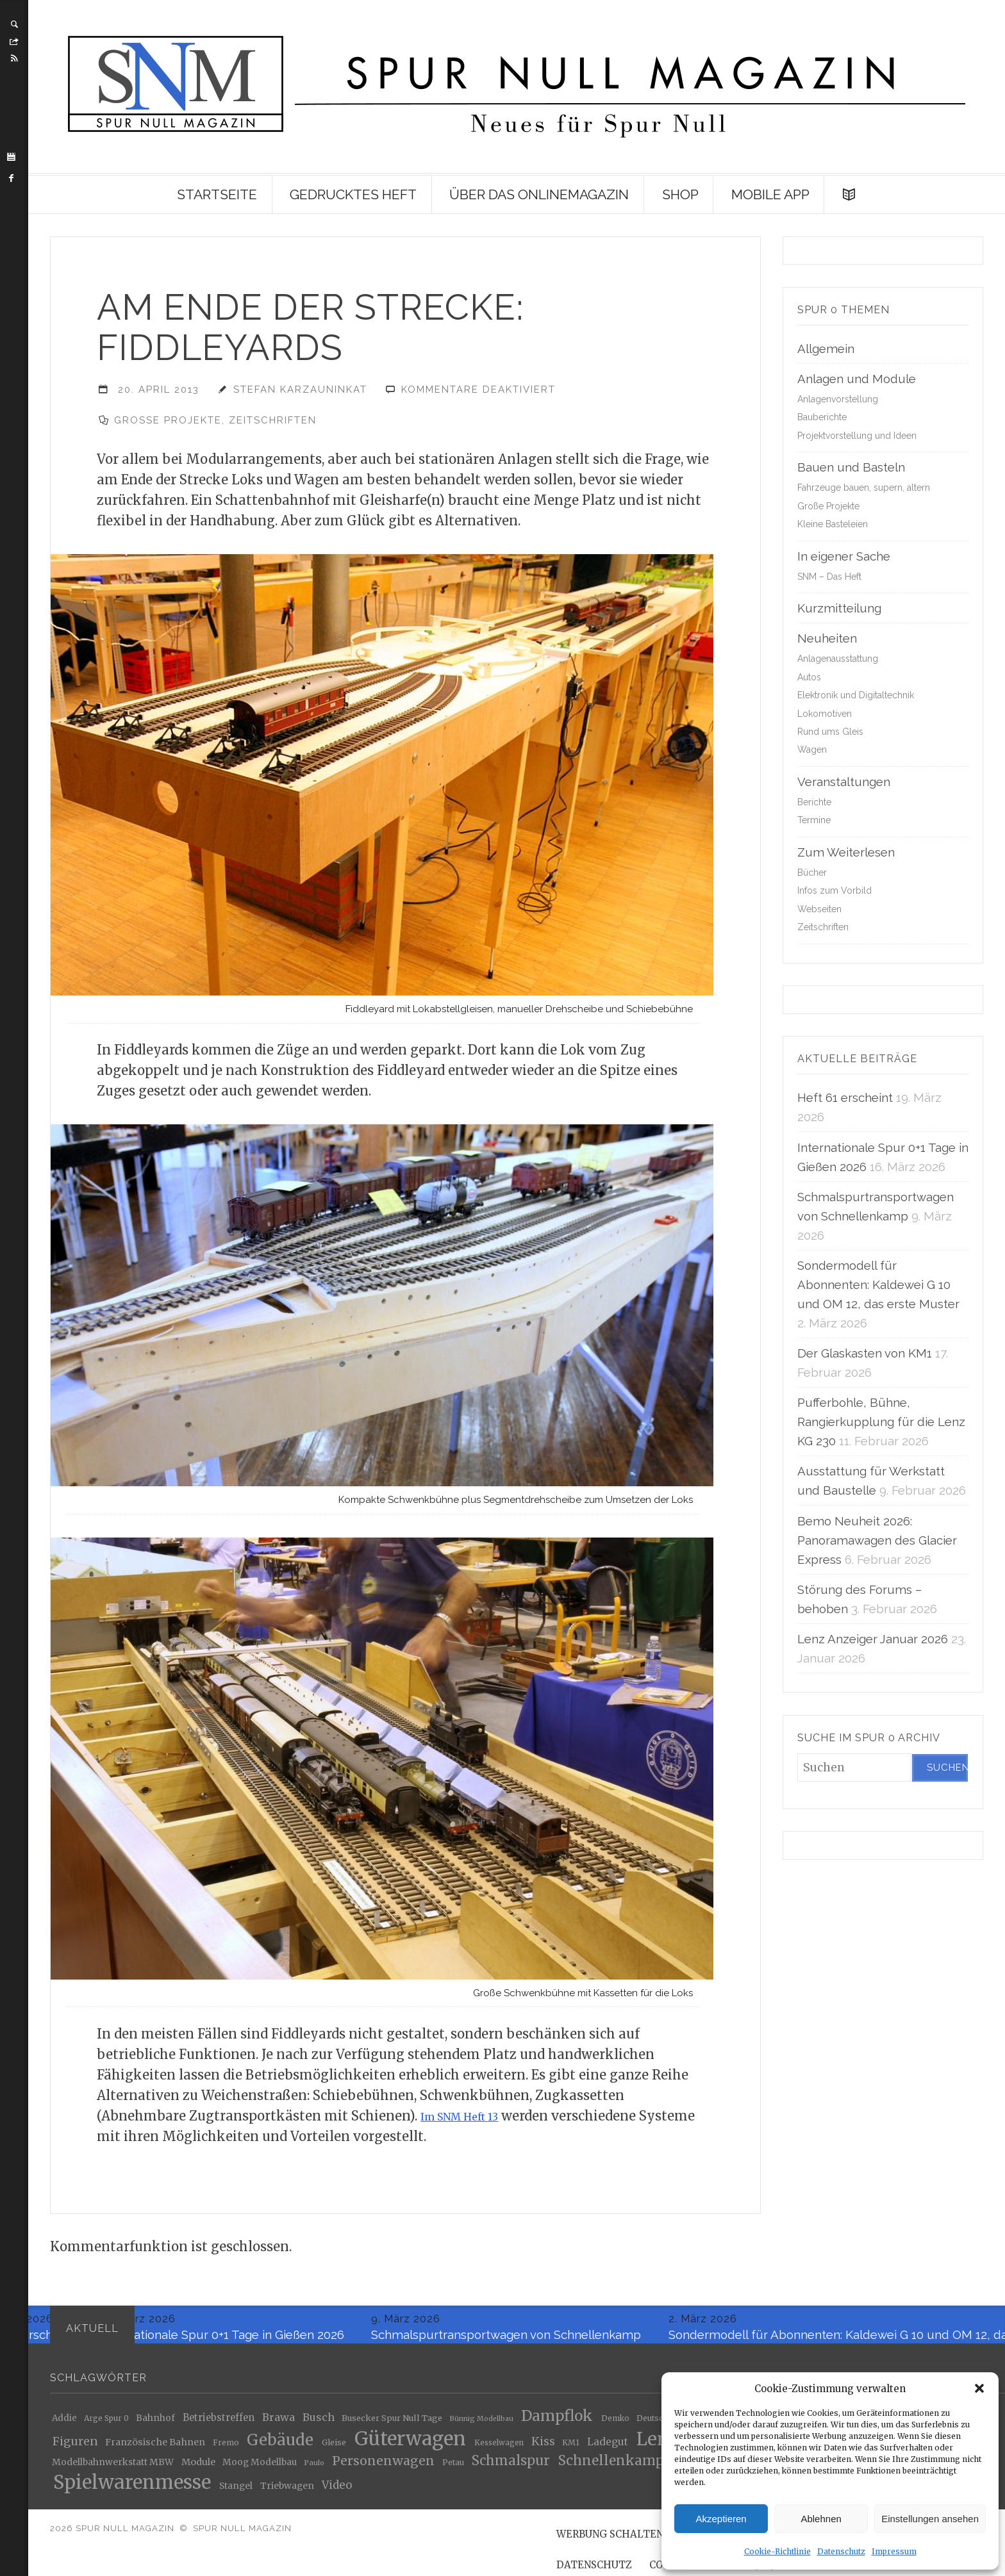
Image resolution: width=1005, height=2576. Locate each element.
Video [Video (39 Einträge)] (337, 2490)
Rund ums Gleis (830, 731)
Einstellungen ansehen (930, 2518)
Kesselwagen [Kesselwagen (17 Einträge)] (499, 2447)
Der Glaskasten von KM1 (864, 1353)
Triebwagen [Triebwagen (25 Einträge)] (287, 2491)
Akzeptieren (720, 2518)
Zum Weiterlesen (846, 852)
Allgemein (825, 348)
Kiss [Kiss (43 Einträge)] (543, 2447)
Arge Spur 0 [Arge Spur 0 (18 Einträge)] (106, 2422)
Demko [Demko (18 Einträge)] (615, 2422)
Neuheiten (827, 638)
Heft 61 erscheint (845, 1097)
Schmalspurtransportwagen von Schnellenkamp (507, 2340)
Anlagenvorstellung (837, 399)
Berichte (814, 802)
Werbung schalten (609, 2539)
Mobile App (770, 194)
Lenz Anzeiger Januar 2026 (872, 1639)
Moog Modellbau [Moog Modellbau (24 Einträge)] (259, 2467)
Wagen (812, 749)
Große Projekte (168, 420)
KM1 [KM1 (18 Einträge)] (570, 2447)
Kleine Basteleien (832, 524)
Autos (809, 677)
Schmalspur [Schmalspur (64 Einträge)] (511, 2465)
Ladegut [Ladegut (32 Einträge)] (607, 2447)
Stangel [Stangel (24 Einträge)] (236, 2491)
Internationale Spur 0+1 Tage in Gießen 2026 (223, 2340)
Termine (814, 820)
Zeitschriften (273, 420)
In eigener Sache (843, 556)
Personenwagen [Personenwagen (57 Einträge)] (383, 2465)
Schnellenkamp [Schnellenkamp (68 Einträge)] (611, 2465)
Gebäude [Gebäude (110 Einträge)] (280, 2445)
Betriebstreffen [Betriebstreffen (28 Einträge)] (218, 2423)
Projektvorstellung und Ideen (857, 436)
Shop (680, 194)
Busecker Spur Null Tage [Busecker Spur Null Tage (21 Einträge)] (392, 2423)
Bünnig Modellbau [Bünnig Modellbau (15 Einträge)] (481, 2423)
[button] (979, 2388)
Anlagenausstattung (837, 658)
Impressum (894, 2551)
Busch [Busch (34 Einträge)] (319, 2422)
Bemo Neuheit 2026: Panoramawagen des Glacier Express (877, 1540)
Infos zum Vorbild (834, 890)
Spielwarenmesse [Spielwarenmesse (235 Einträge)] (132, 2487)
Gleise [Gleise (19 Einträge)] (334, 2447)
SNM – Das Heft (829, 576)
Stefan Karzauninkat (300, 389)
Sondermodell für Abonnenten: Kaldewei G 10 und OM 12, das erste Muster (878, 1284)
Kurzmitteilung (839, 608)
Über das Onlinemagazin (539, 194)
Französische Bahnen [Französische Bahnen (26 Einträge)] (155, 2447)
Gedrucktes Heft (353, 194)
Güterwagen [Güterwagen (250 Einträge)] (410, 2444)
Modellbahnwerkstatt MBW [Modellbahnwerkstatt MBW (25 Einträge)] (113, 2467)
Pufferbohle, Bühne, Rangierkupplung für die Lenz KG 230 (881, 1421)
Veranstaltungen (843, 782)
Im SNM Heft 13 (471, 2121)
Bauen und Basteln (851, 467)
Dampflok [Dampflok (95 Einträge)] (557, 2421)
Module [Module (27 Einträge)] (198, 2467)
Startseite (217, 194)
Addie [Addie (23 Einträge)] (64, 2423)
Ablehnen (821, 2518)
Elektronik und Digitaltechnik (855, 695)
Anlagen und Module (856, 379)
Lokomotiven (824, 714)
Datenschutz (841, 2551)
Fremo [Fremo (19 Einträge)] (226, 2447)
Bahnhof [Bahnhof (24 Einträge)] (155, 2423)
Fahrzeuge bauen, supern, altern (863, 487)
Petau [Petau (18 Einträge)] (453, 2467)
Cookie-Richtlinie (777, 2551)
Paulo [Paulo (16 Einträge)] (314, 2467)
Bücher (812, 872)
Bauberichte (822, 417)
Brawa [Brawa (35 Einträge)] (278, 2422)
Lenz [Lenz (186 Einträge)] (657, 2443)
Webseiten (819, 909)
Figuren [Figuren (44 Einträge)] (75, 2447)
